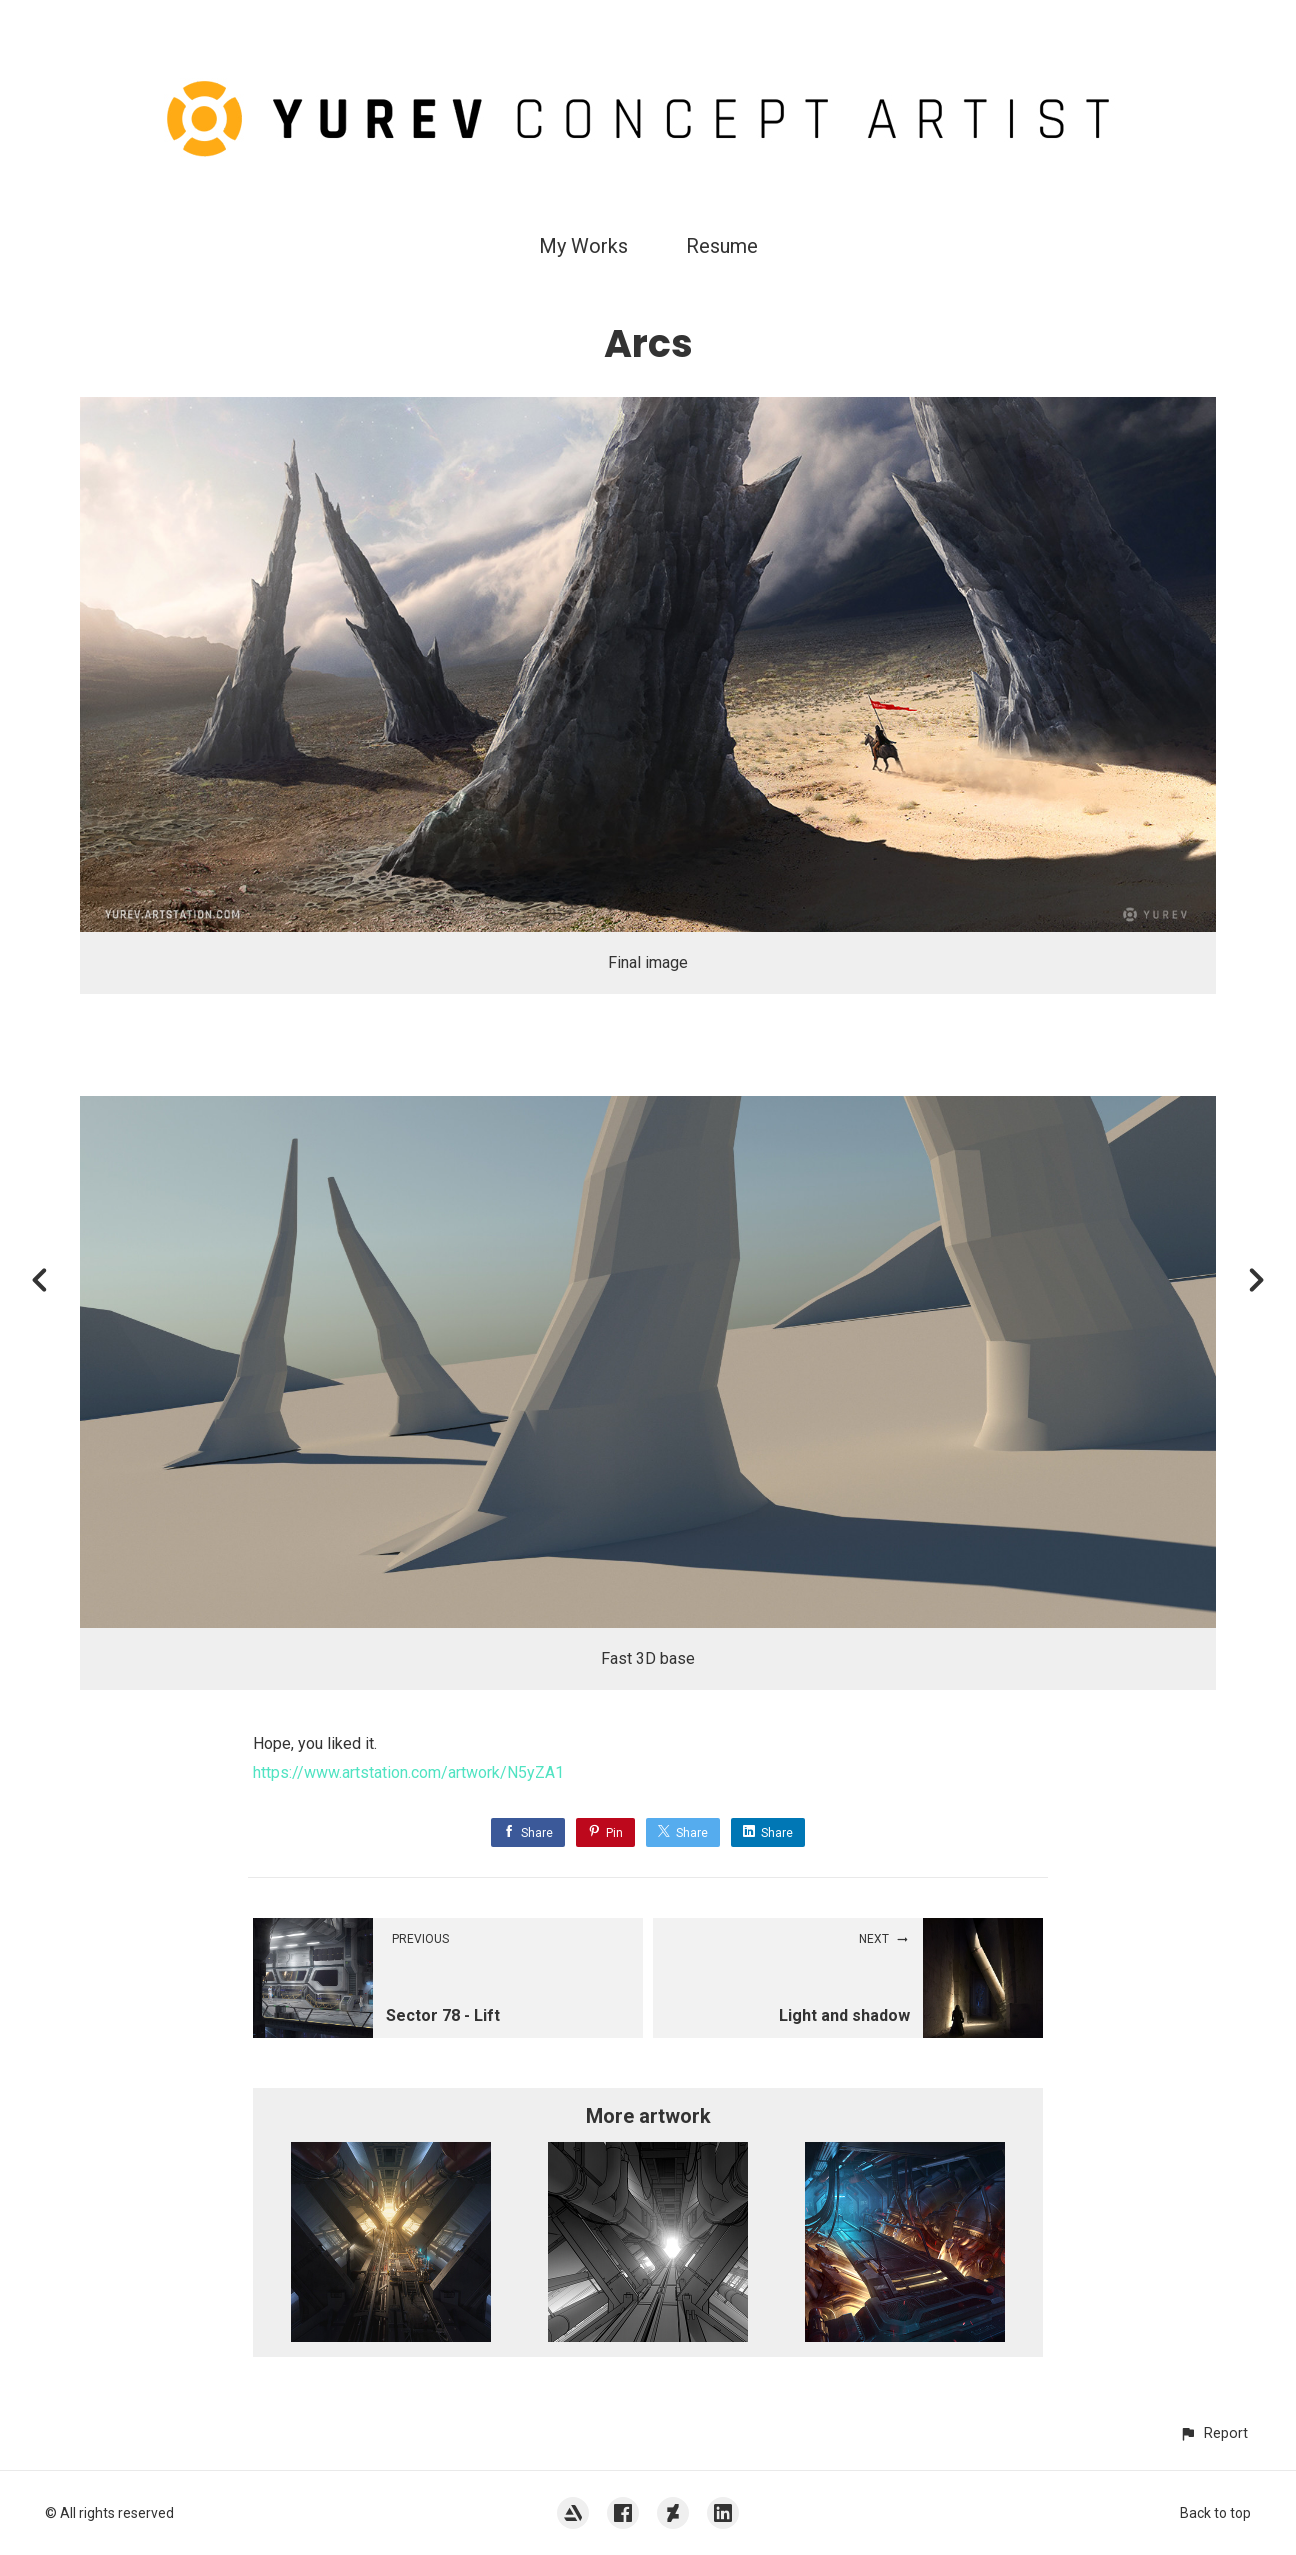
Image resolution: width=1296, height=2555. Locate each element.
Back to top (1215, 2513)
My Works (583, 246)
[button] (1213, 2433)
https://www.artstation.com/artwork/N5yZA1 (408, 1772)
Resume (722, 246)
